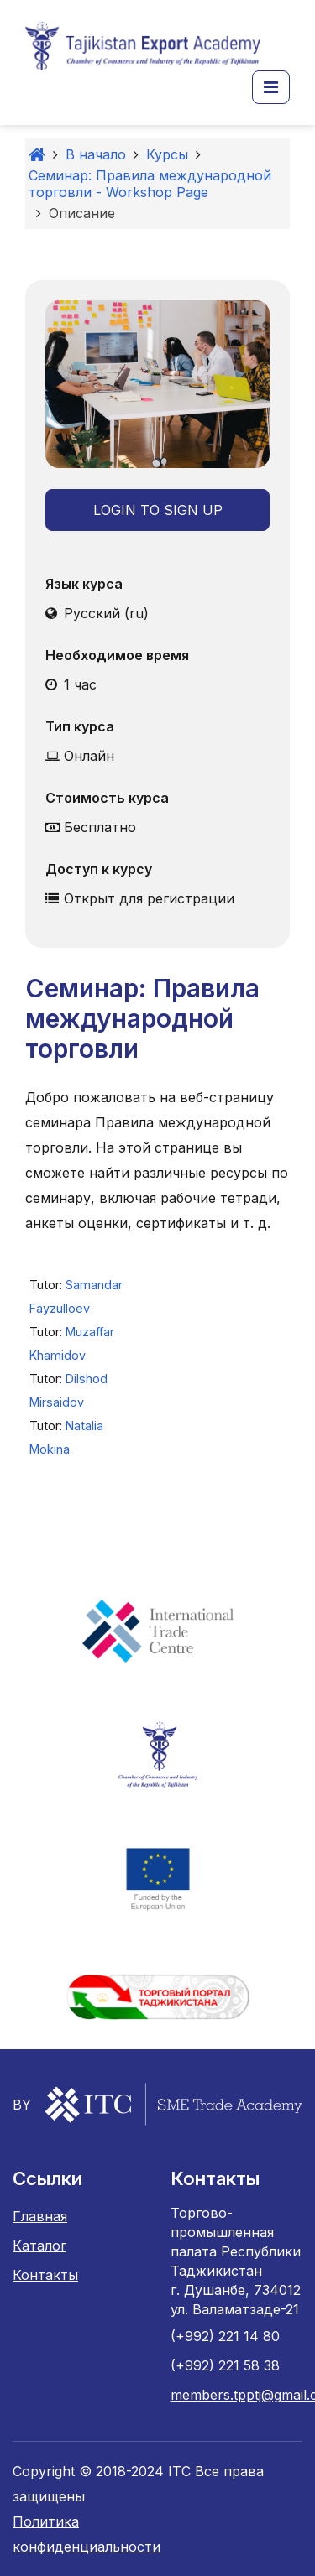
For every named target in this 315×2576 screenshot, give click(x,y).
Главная (40, 2216)
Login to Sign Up (158, 510)
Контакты (45, 2274)
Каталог (39, 2245)
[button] (271, 87)
